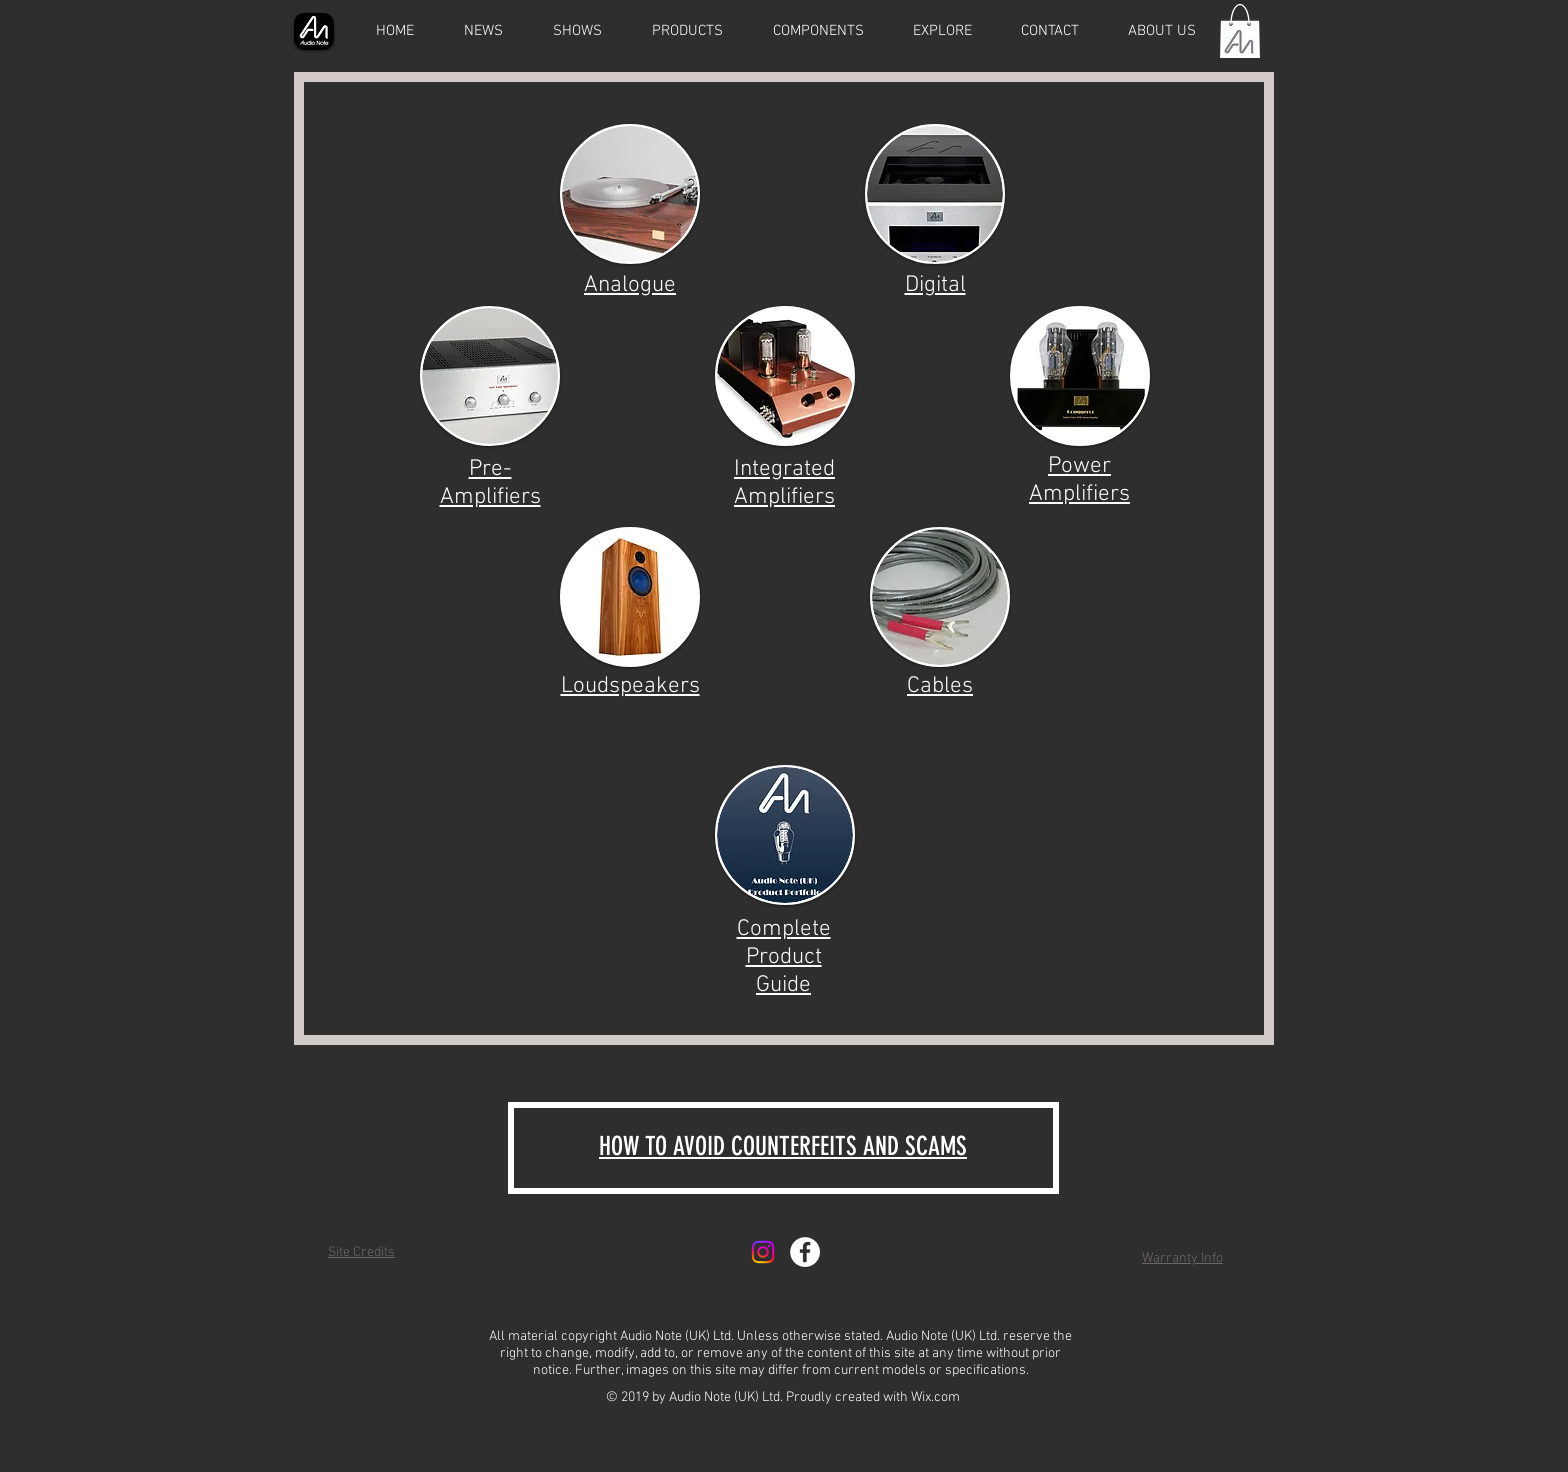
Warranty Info (1182, 1258)
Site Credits (361, 1252)
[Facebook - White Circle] (805, 1252)
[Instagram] (763, 1252)
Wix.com (935, 1397)
